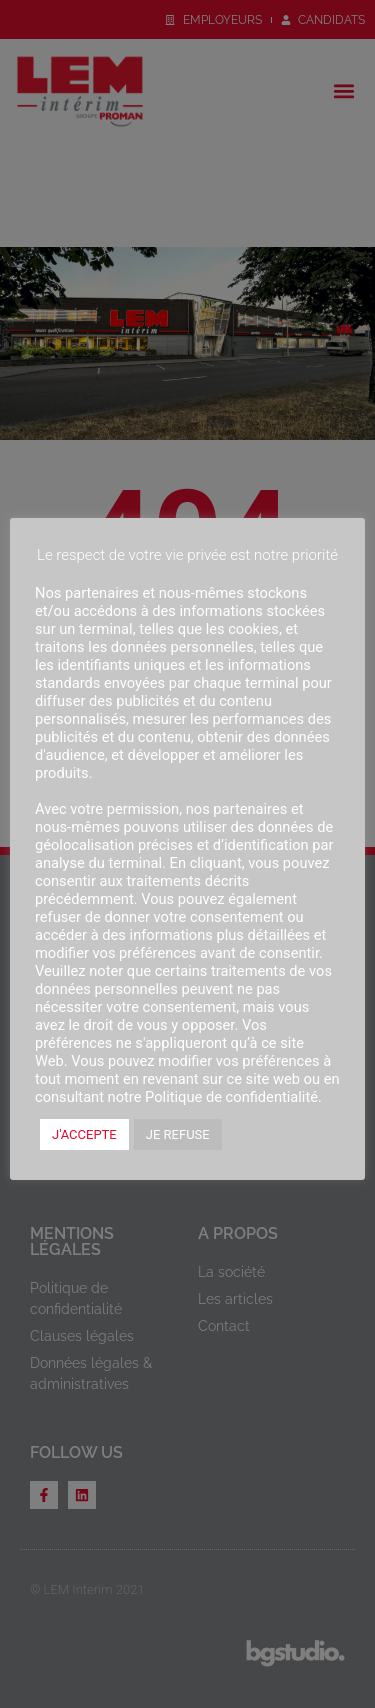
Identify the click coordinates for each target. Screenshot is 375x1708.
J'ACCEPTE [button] (84, 1134)
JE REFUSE (178, 1134)
